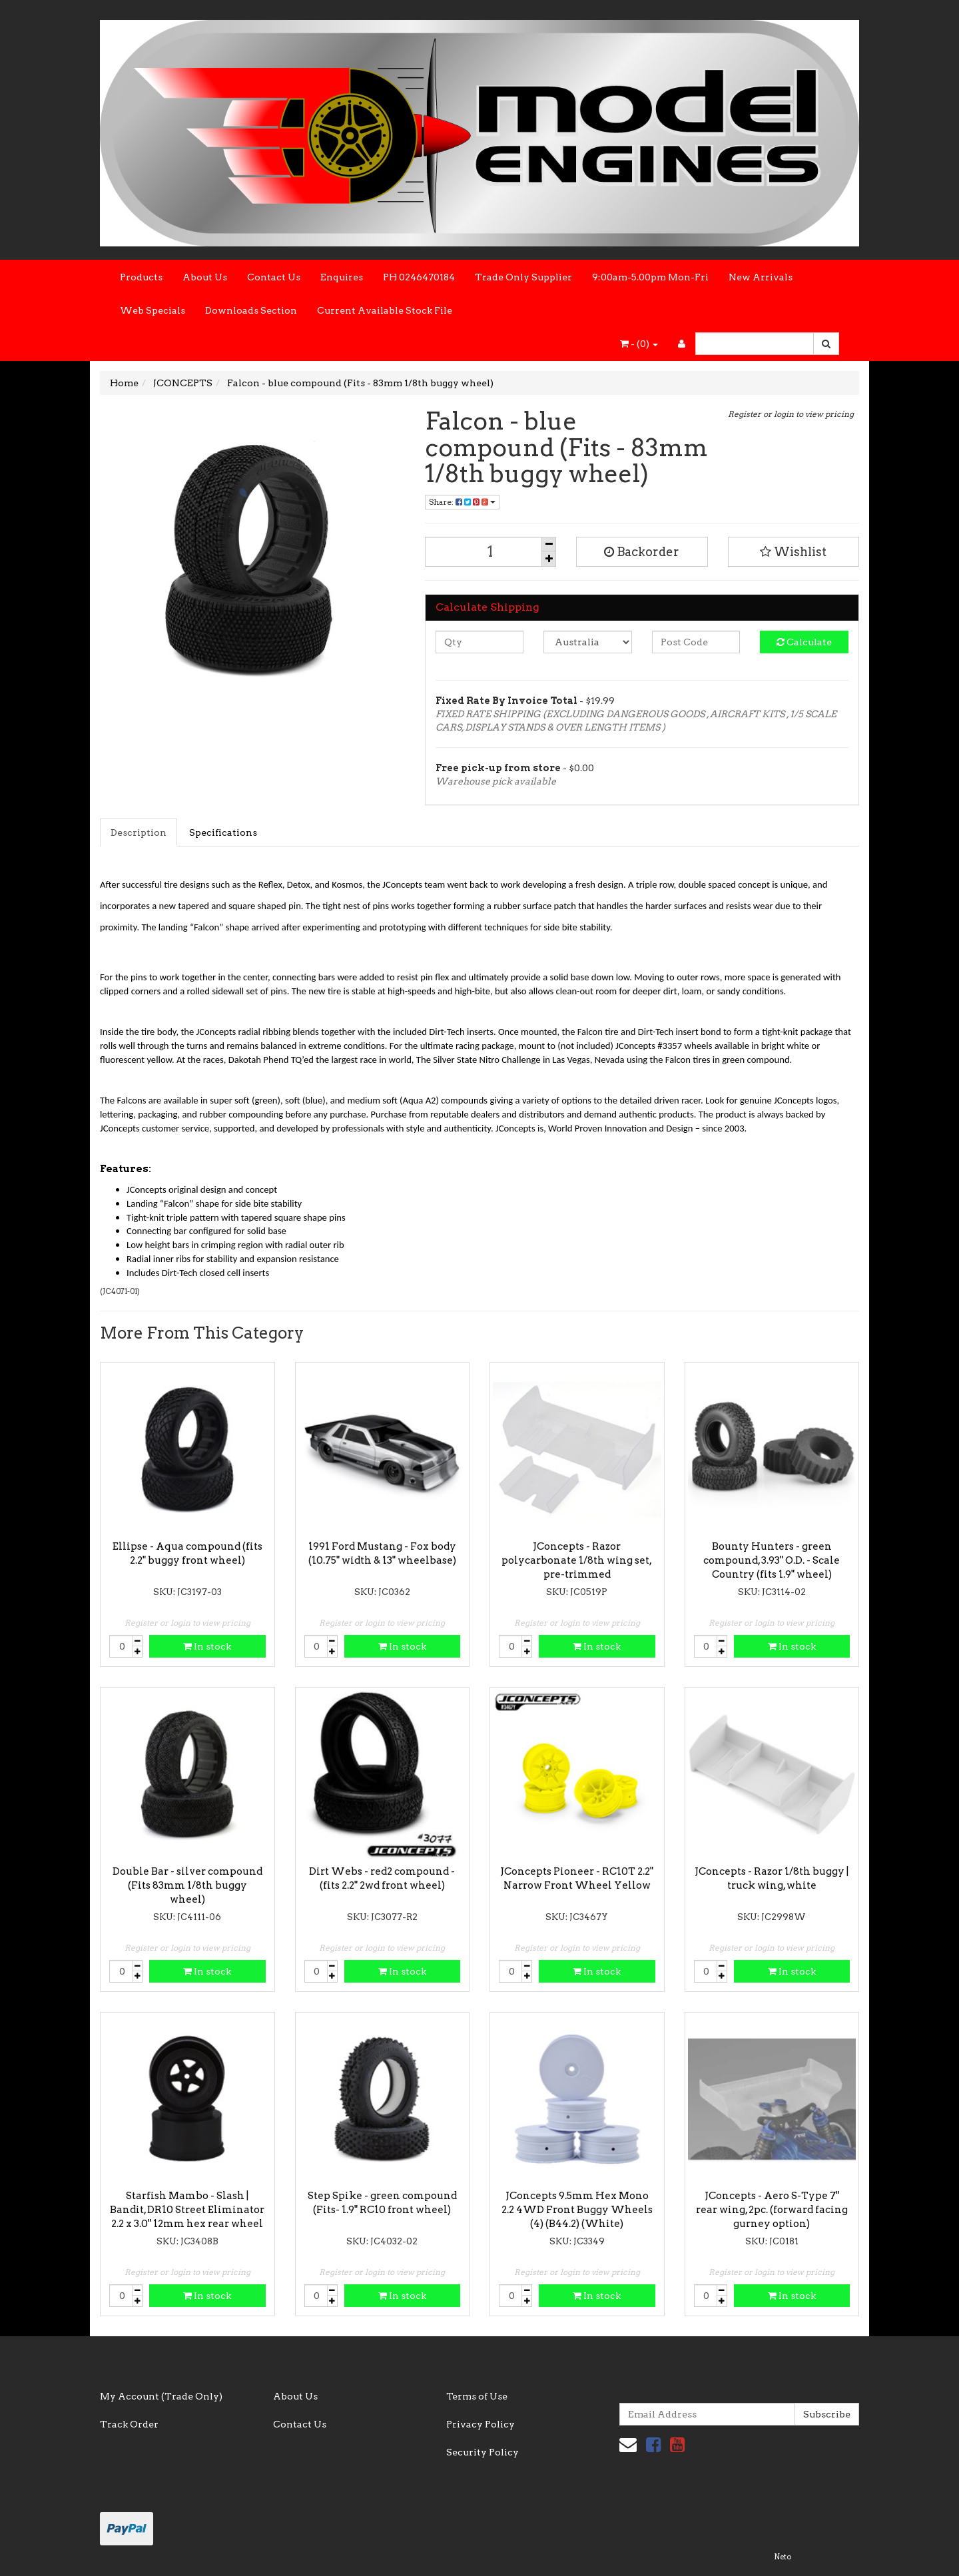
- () (639, 343)
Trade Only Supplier (523, 277)
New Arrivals (761, 277)
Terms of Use (476, 2396)
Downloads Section (251, 310)
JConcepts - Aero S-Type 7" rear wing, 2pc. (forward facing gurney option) (772, 2210)
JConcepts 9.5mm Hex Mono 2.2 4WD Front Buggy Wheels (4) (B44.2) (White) (577, 2210)
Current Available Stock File (384, 310)
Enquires (341, 277)
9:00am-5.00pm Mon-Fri (650, 277)
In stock (207, 1646)
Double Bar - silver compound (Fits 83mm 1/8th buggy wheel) (187, 1885)
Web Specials (152, 310)
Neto (782, 2556)
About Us (204, 277)
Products (141, 277)
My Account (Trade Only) (161, 2396)
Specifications (223, 832)
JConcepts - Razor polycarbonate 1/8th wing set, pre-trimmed (576, 1560)
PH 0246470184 (419, 277)
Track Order (129, 2424)
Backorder (641, 552)
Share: (462, 502)
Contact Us (273, 277)
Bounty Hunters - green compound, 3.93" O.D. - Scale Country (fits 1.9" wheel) (771, 1560)
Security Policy (482, 2452)
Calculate (804, 642)
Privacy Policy (480, 2424)
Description (138, 832)
